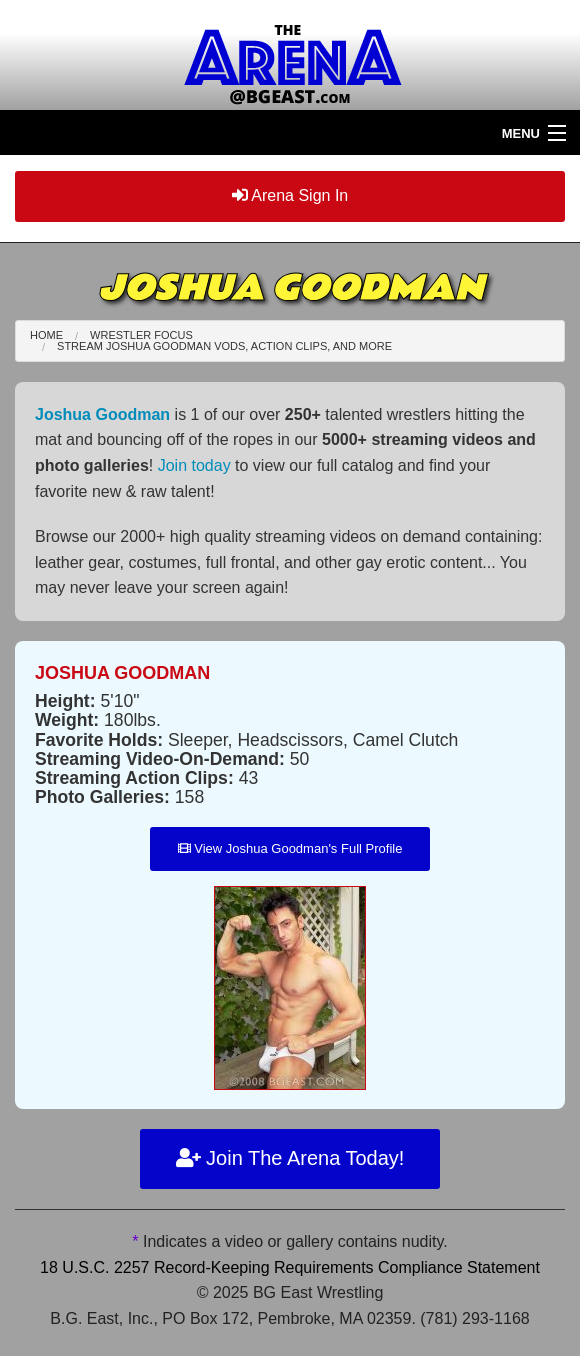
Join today (194, 465)
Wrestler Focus (141, 335)
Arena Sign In (290, 195)
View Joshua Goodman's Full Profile (290, 848)
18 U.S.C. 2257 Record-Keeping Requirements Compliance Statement (290, 1267)
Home (46, 335)
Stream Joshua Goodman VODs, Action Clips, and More (224, 346)
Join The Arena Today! (290, 1158)
